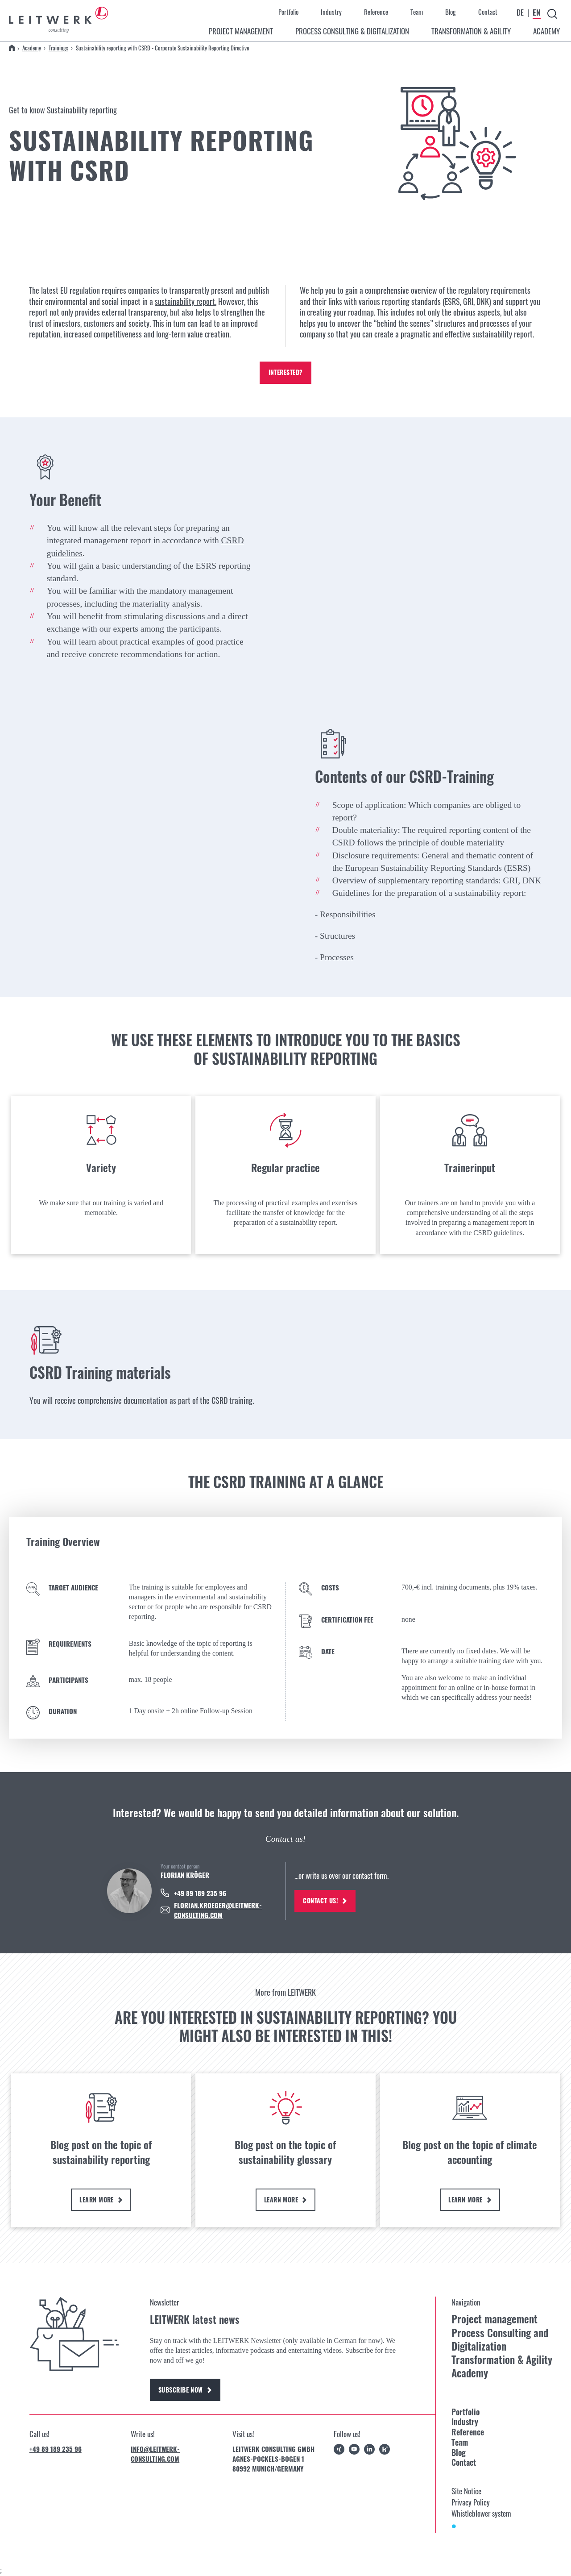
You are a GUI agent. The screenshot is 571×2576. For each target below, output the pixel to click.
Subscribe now (187, 2391)
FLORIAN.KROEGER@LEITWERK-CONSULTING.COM (218, 1910)
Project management (494, 2320)
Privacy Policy (470, 2503)
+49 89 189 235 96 (55, 2450)
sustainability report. (185, 301)
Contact (487, 12)
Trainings (58, 48)
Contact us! (326, 1901)
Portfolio (288, 12)
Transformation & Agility (501, 2361)
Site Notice (466, 2492)
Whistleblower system (481, 2514)
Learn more (101, 2200)
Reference (376, 12)
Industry (331, 12)
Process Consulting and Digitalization (499, 2340)
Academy (31, 48)
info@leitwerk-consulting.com (155, 2455)
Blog (450, 12)
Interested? (285, 373)
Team (416, 12)
